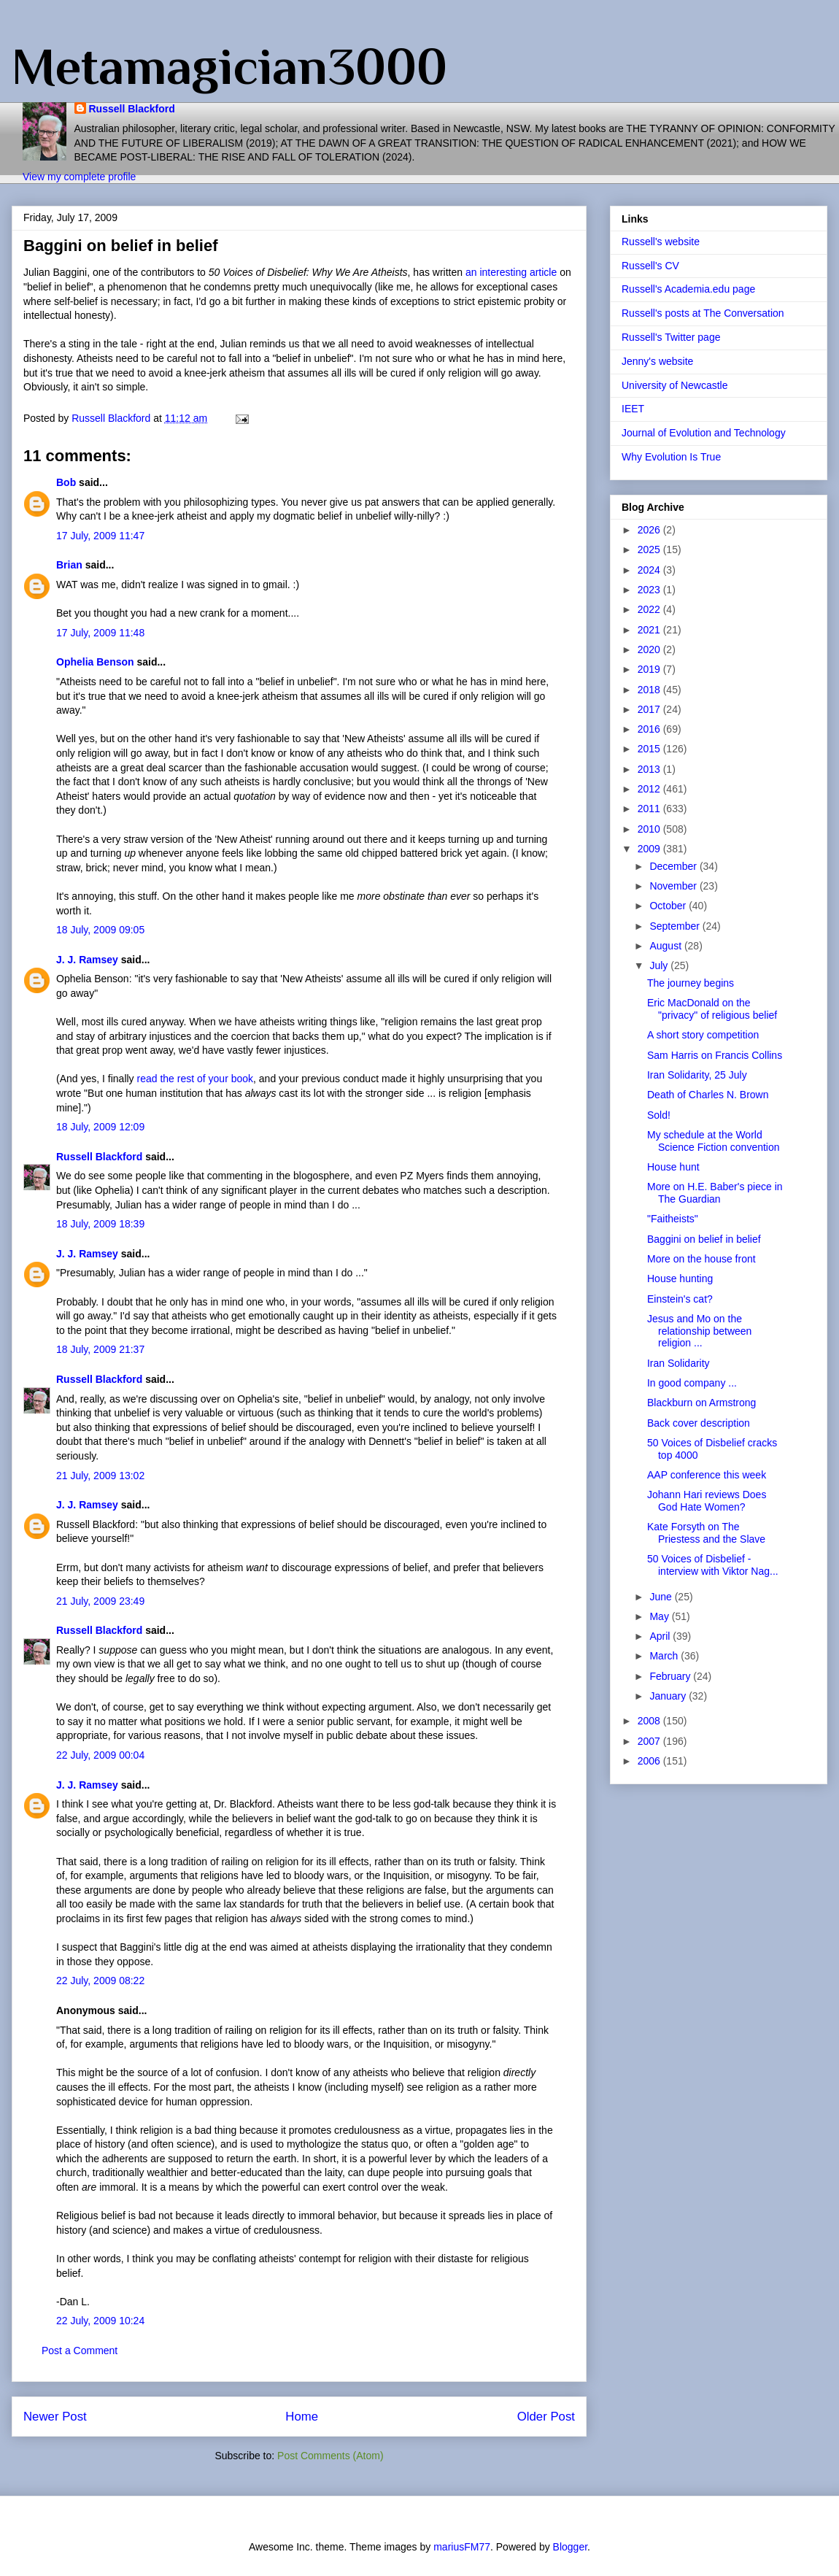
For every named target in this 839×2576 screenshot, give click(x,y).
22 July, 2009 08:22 (100, 1980)
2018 (650, 689)
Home (301, 2416)
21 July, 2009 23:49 (100, 1601)
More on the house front (701, 1259)
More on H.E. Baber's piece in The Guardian (715, 1193)
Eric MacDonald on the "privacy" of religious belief (712, 1009)
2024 (650, 570)
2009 (650, 849)
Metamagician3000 (229, 66)
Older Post (546, 2416)
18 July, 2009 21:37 (100, 1349)
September (675, 926)
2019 (650, 669)
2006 (650, 1761)
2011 (650, 808)
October (669, 905)
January (669, 1696)
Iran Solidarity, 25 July (697, 1075)
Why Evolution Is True (671, 457)
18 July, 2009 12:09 (100, 1127)
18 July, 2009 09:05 (100, 930)
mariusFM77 (461, 2547)
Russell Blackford (132, 109)
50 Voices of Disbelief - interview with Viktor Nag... (712, 1565)
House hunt (673, 1167)
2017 (650, 709)
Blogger (570, 2547)
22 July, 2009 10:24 (100, 2320)
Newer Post (55, 2416)
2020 (650, 649)
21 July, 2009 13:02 (100, 1475)
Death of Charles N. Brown (708, 1094)
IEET (633, 408)
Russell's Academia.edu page (688, 289)
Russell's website (661, 241)
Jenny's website (657, 361)
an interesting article (512, 272)
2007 (650, 1741)
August (666, 946)
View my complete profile (79, 176)
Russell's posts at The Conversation (703, 313)
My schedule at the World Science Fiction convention (713, 1141)
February (671, 1676)
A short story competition (703, 1035)
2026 (650, 530)
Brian (69, 565)
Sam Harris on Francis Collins (714, 1055)
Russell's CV (650, 265)
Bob (66, 482)
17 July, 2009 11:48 (100, 633)
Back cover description (698, 1423)
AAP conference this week (706, 1475)
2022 (650, 609)
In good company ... (692, 1383)
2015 (650, 749)
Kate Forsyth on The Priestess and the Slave (706, 1533)
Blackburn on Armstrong (701, 1402)
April (661, 1636)
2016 (650, 729)
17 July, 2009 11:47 (100, 535)
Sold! (658, 1115)
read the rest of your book (195, 1078)
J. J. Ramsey (87, 959)
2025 (650, 549)
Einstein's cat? (680, 1299)
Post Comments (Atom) (330, 2455)
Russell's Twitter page (671, 337)
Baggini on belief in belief (704, 1239)
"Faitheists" (672, 1219)
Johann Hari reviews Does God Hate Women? (706, 1501)
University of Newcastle (675, 385)
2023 (650, 589)
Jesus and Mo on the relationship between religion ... (699, 1331)
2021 (650, 630)
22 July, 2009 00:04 (100, 1755)
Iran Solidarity (678, 1363)
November (674, 886)
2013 (650, 769)
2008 (650, 1721)
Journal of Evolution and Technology (704, 433)
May (660, 1616)
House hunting (680, 1278)
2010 (650, 829)
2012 (650, 789)
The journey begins (690, 983)
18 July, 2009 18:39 (100, 1224)
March (665, 1656)
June (661, 1597)
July (659, 965)
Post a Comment (79, 2350)
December (674, 866)
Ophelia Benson (95, 662)
